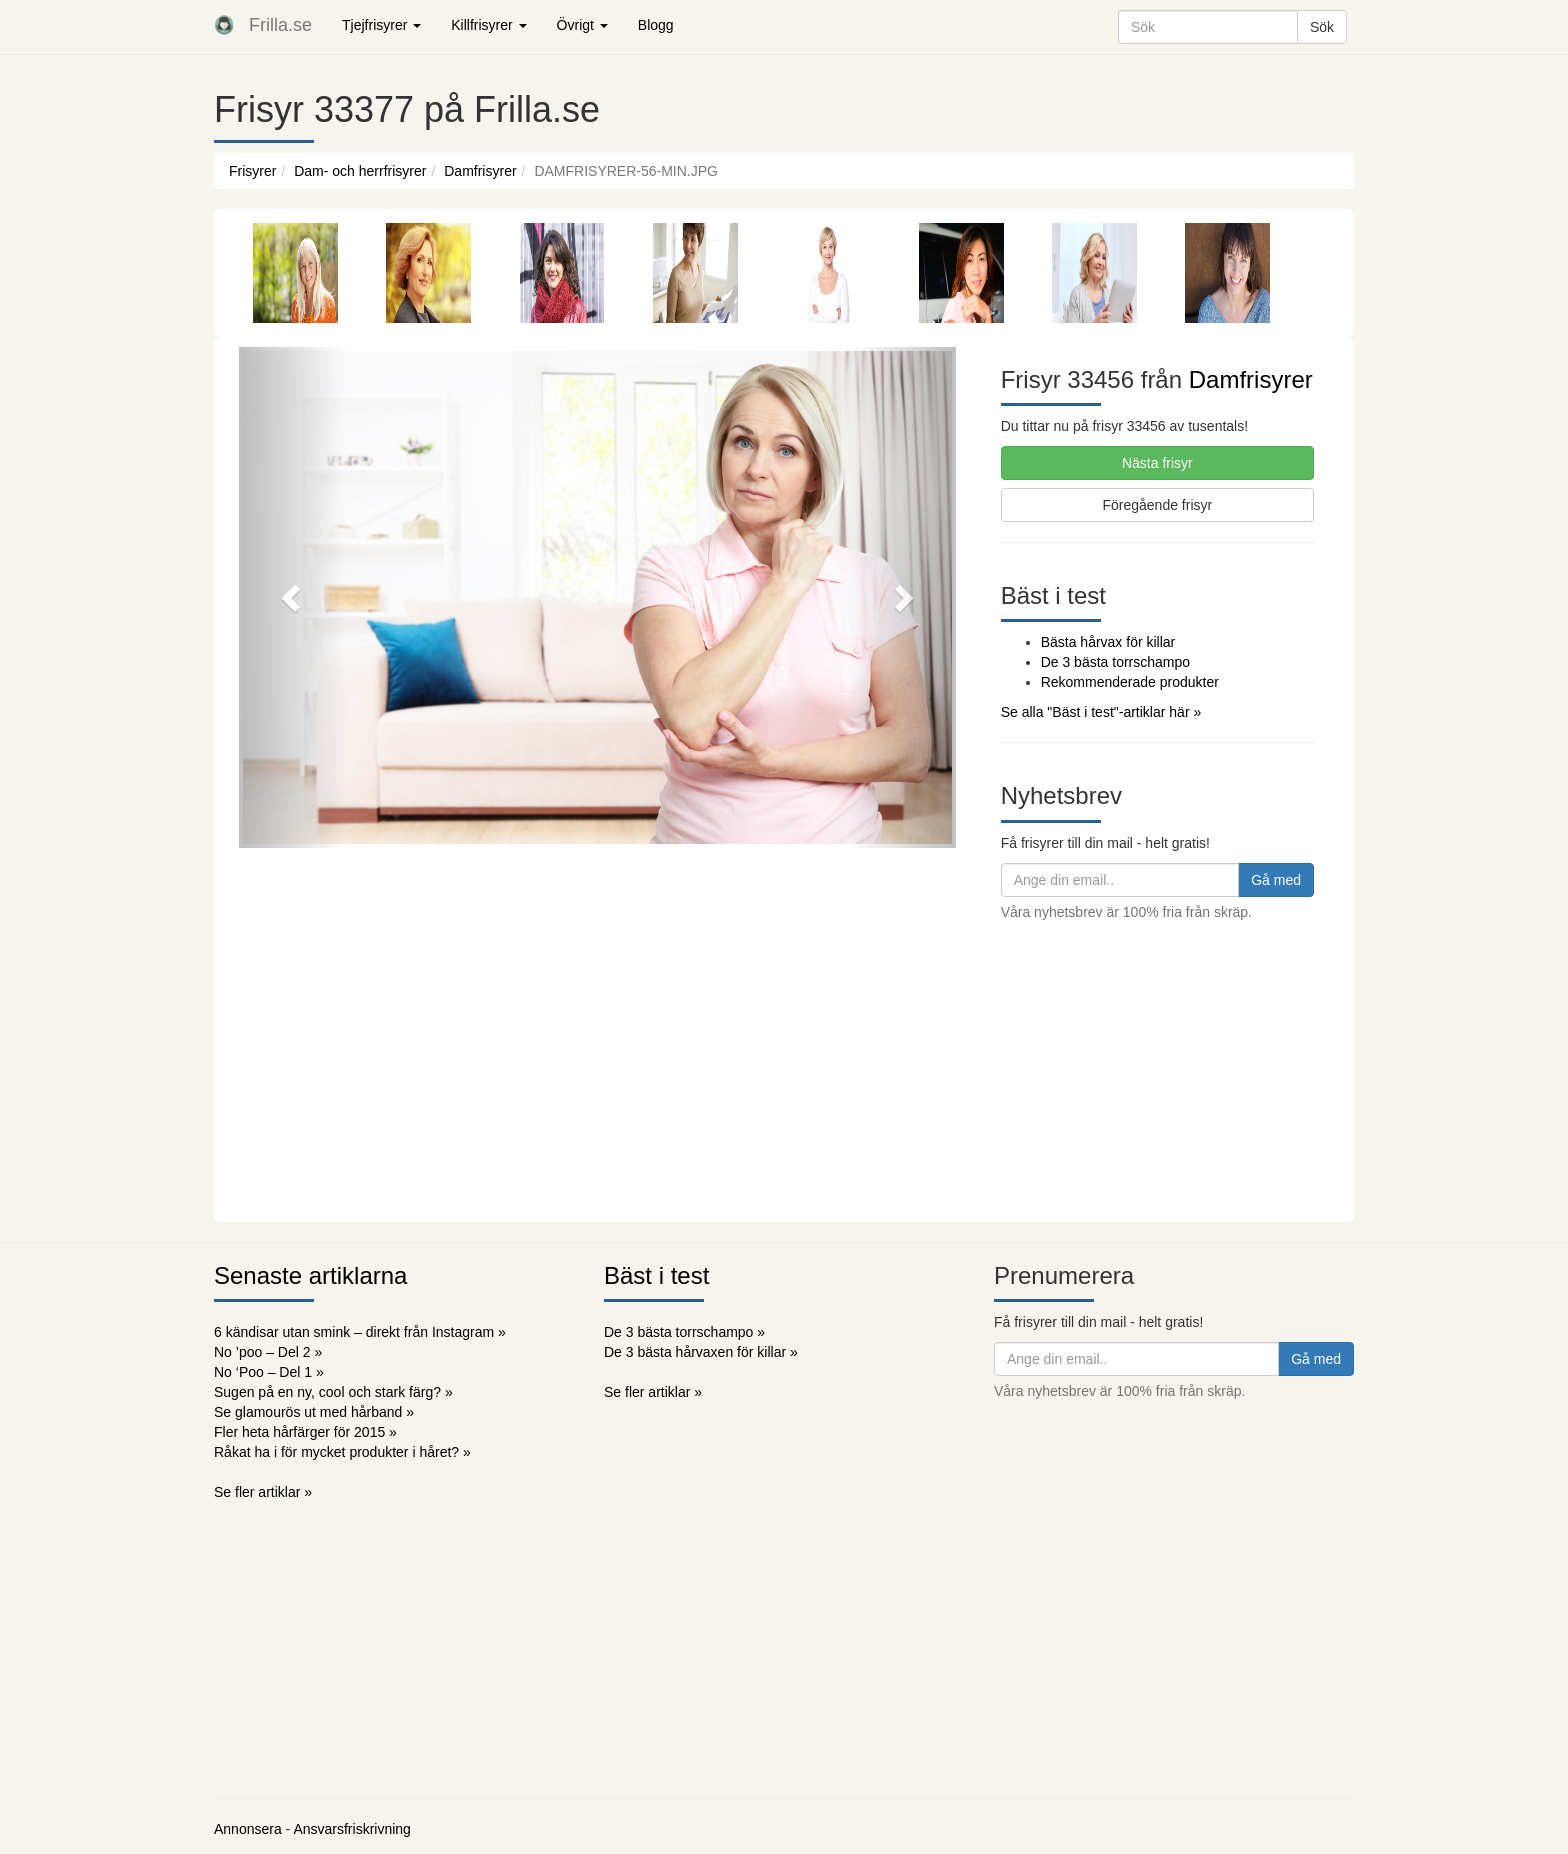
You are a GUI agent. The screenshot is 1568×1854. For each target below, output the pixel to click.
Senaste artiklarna (310, 1275)
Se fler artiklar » (263, 1492)
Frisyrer (252, 171)
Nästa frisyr (1157, 463)
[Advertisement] (784, 1072)
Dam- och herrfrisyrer (360, 171)
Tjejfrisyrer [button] (381, 25)
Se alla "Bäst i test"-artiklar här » (1101, 712)
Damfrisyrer (480, 171)
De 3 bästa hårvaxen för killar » (701, 1352)
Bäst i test (656, 1275)
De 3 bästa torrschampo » (684, 1332)
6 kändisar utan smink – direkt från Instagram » (360, 1332)
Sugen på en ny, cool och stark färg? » (333, 1392)
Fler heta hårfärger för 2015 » (305, 1432)
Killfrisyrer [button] (488, 25)
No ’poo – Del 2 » (268, 1352)
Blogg (656, 25)
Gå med (1276, 880)
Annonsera (248, 1829)
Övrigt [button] (582, 25)
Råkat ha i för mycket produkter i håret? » (342, 1452)
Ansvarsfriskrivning (351, 1829)
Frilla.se (280, 25)
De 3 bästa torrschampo (1115, 662)
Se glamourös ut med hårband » (314, 1412)
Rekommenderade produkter (1130, 682)
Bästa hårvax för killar (1108, 642)
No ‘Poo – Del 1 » (269, 1372)
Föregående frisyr (1157, 505)
